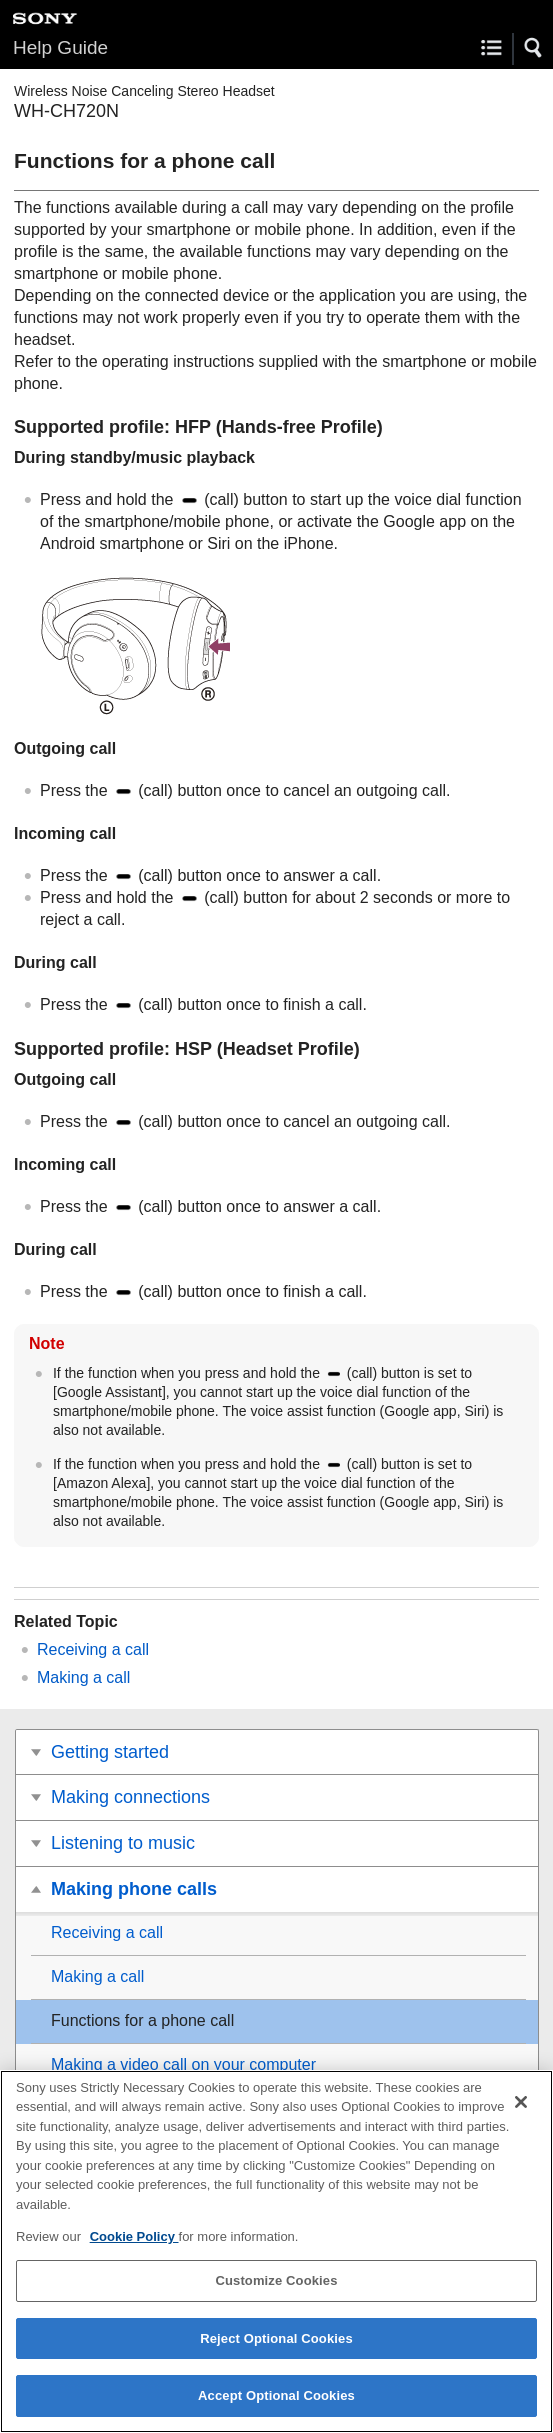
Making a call (83, 1677)
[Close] (521, 2110)
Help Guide (60, 47)
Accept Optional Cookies (276, 2404)
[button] (534, 48)
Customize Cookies (276, 2288)
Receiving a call (93, 1649)
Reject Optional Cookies (276, 2346)
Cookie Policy (134, 2245)
